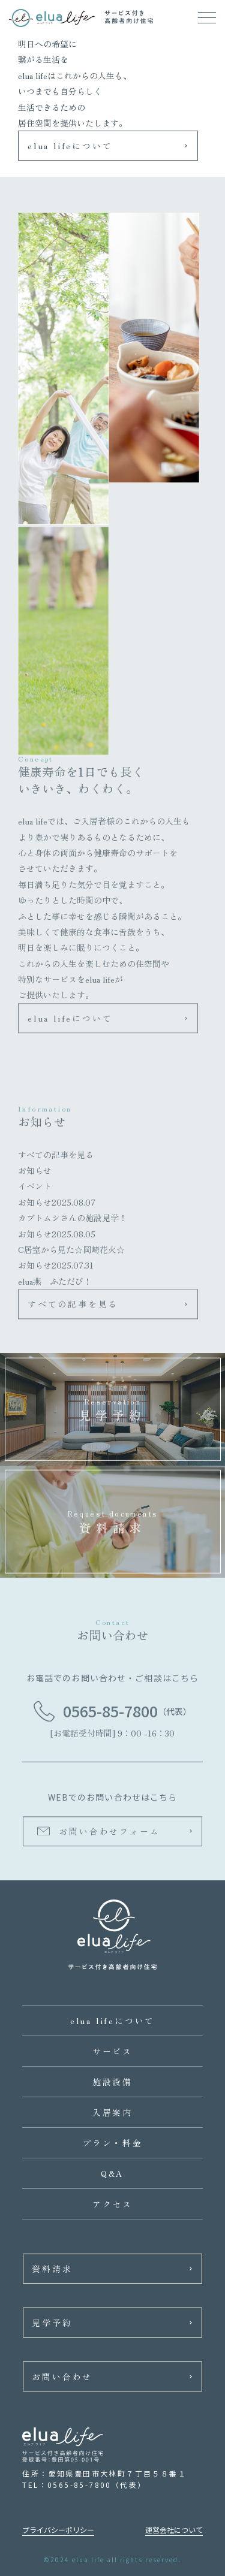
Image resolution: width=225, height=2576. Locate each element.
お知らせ (35, 1173)
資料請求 (52, 2269)
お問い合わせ (62, 2376)
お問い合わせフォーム (109, 1834)
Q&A (112, 2173)
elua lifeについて (70, 146)
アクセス (112, 2204)
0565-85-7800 (110, 1714)
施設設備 (112, 2082)
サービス (112, 2051)
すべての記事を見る (56, 1158)
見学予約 (52, 2323)
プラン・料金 (112, 2143)
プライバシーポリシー (58, 2529)
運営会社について (174, 2529)
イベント (35, 1189)
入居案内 (112, 2112)
